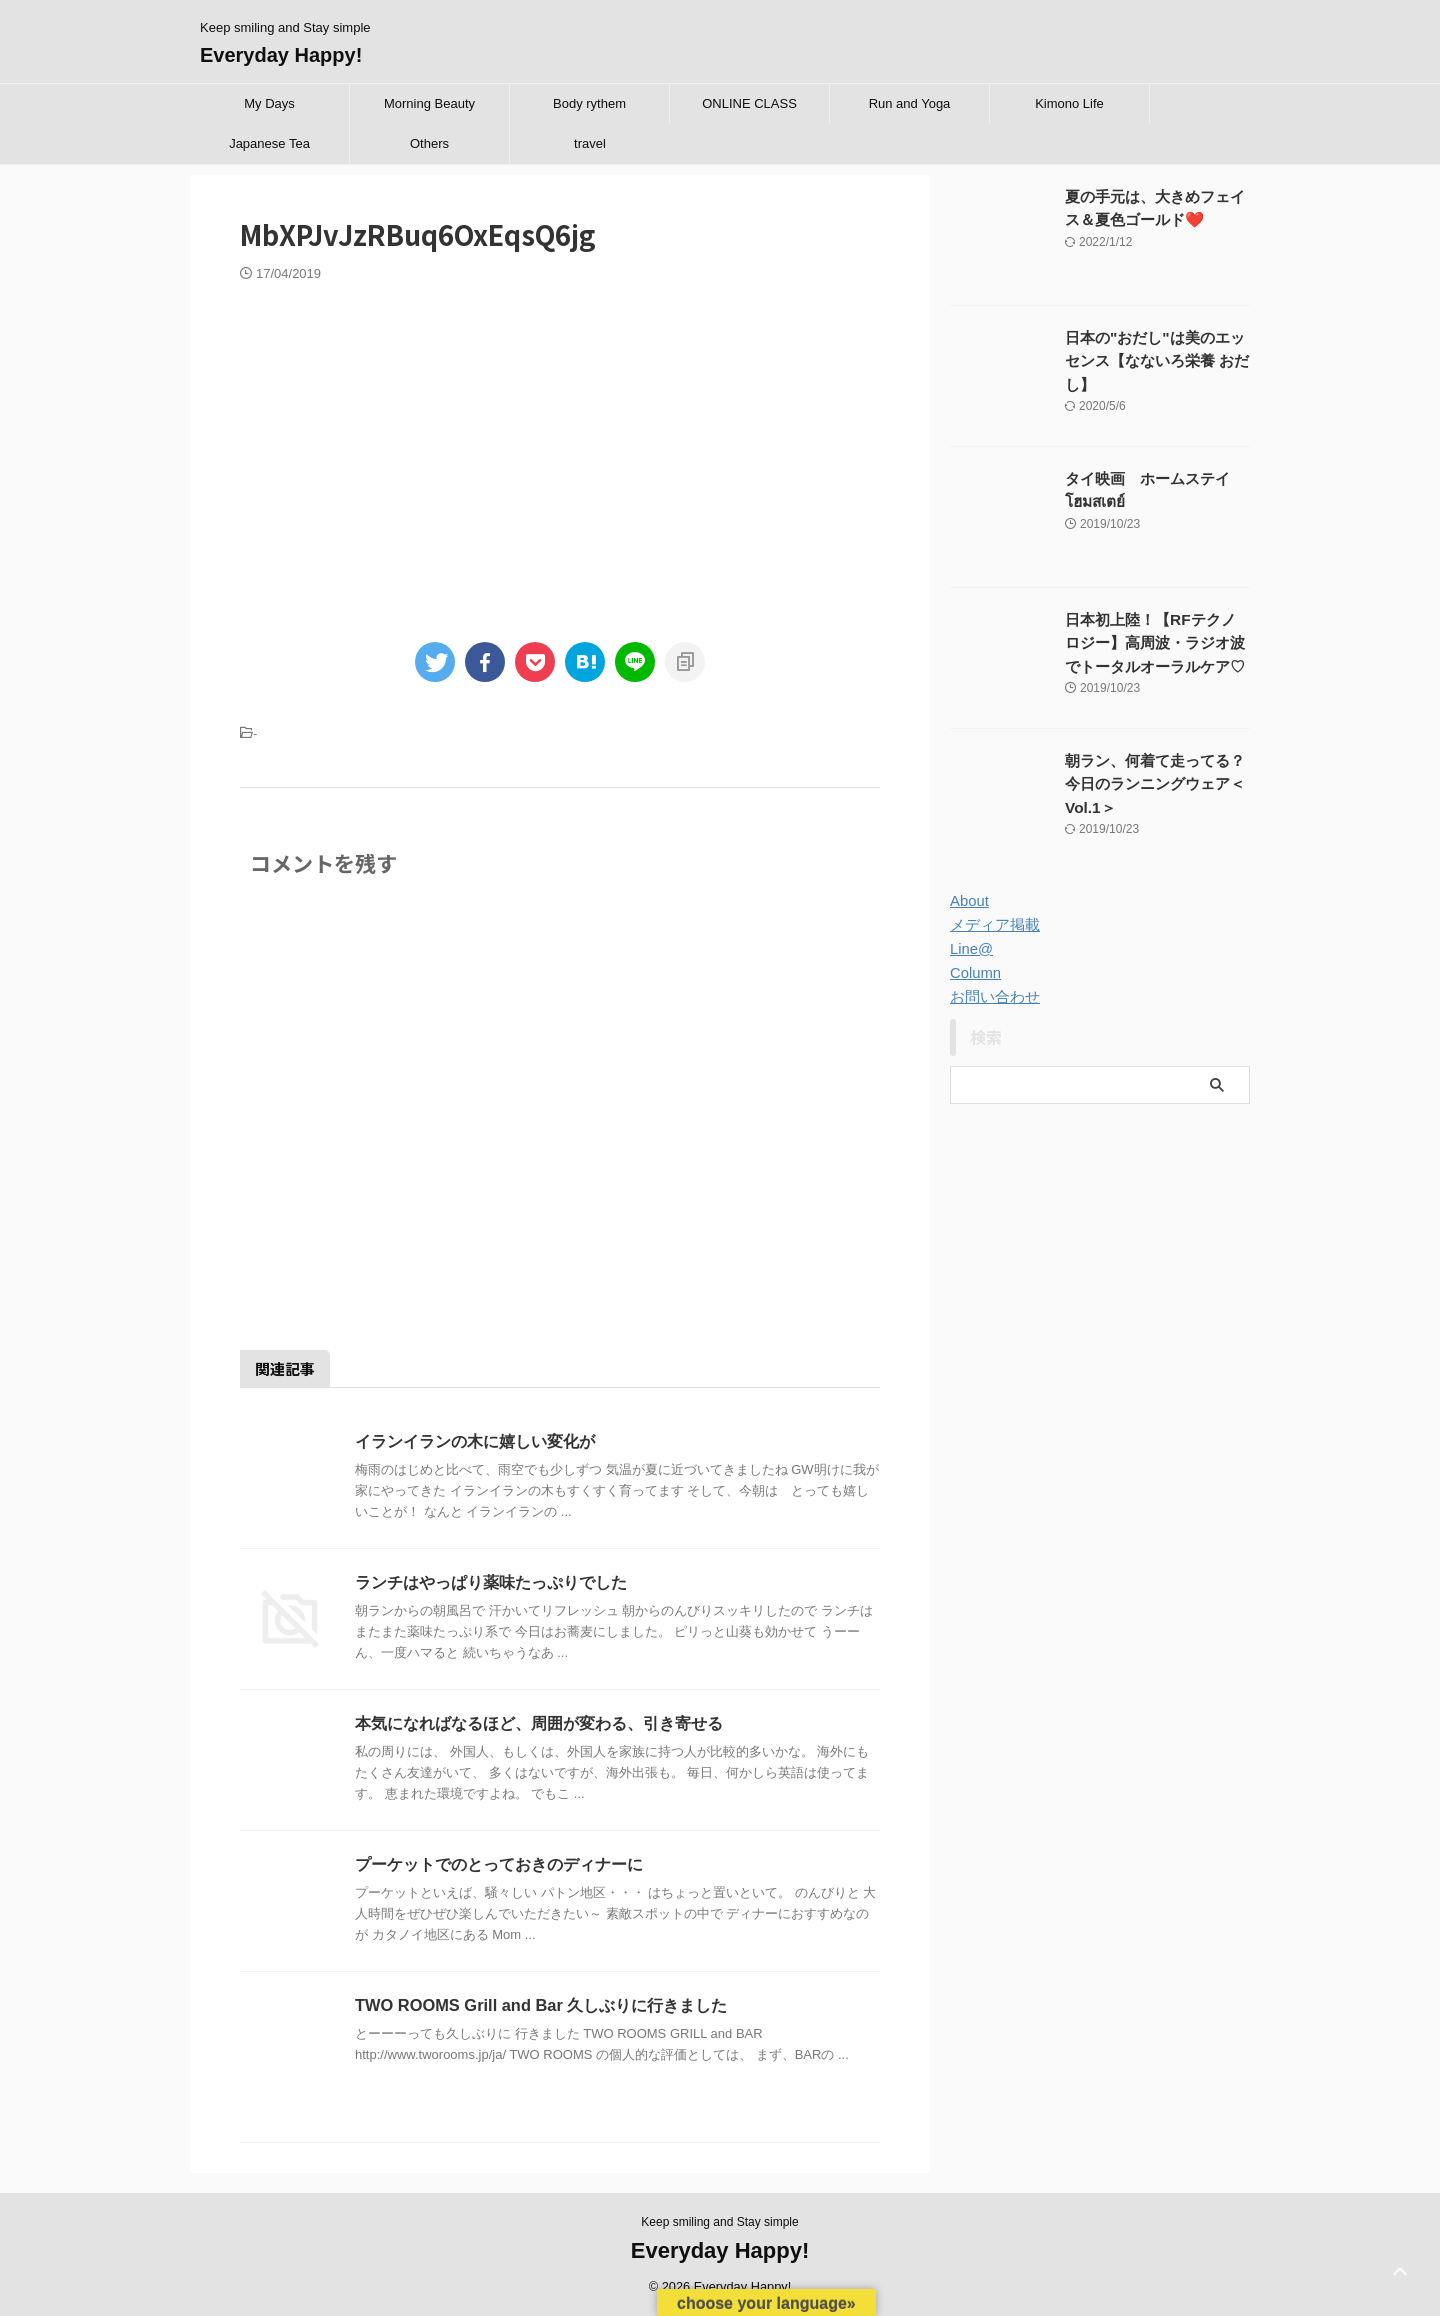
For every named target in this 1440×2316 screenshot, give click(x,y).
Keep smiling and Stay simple (719, 2222)
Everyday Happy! (281, 55)
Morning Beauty (429, 103)
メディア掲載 (992, 925)
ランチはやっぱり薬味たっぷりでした (491, 1582)
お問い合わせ (992, 997)
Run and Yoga (910, 103)
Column (974, 973)
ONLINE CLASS (749, 103)
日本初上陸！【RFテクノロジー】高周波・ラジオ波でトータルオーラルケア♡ (1156, 641)
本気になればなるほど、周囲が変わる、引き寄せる (539, 1723)
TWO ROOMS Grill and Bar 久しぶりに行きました (538, 2005)
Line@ (970, 949)
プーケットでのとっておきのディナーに (499, 1864)
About (968, 901)
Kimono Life (1069, 103)
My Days (269, 103)
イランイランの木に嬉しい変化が (475, 1441)
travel (590, 143)
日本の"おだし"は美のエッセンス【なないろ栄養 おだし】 (1156, 359)
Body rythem (589, 103)
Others (429, 143)
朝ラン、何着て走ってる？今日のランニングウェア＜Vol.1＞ (1156, 782)
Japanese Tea (269, 143)
